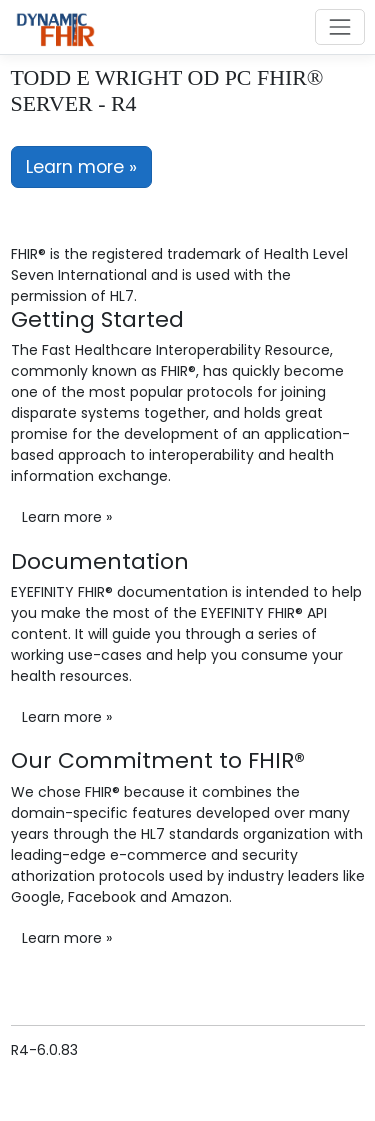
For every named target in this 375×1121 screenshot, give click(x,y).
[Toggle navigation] (339, 26)
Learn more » (81, 167)
